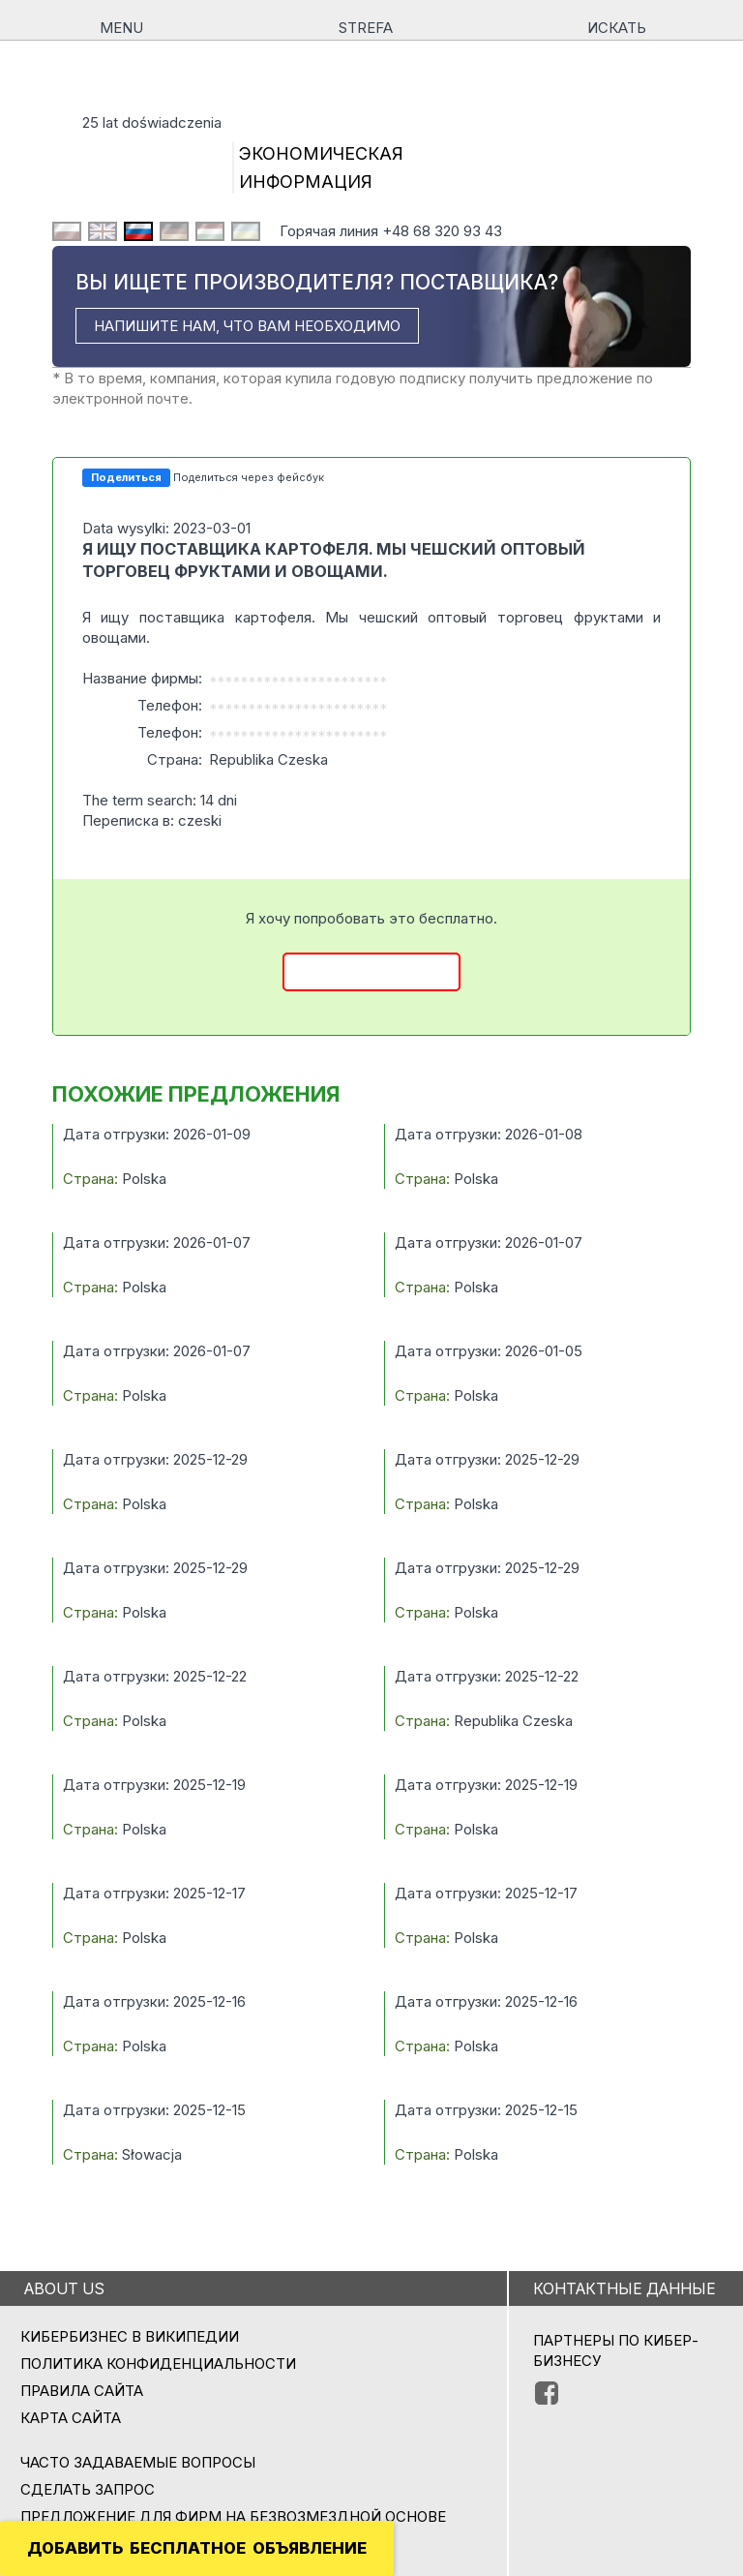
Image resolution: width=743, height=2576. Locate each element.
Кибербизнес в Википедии (129, 2336)
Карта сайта (70, 2418)
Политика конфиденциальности (158, 2363)
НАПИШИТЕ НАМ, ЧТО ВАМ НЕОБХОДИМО (247, 326)
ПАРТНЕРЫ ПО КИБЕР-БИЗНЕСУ (615, 2350)
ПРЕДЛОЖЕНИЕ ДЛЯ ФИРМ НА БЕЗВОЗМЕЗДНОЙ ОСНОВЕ (233, 2516)
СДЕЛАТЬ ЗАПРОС (87, 2489)
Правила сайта (81, 2390)
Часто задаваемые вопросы (137, 2462)
